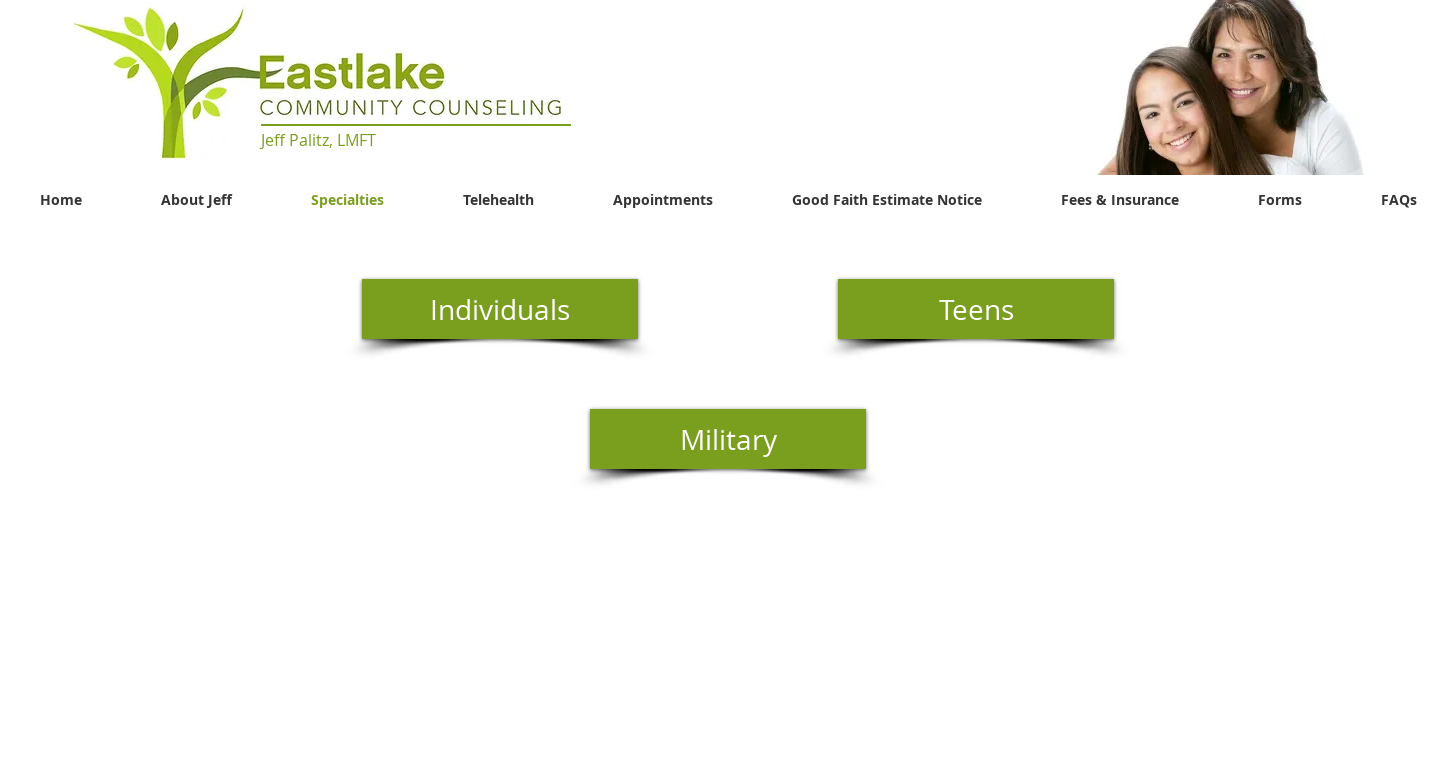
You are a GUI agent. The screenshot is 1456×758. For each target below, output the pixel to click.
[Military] (728, 439)
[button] (1229, 87)
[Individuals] (500, 309)
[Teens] (976, 309)
